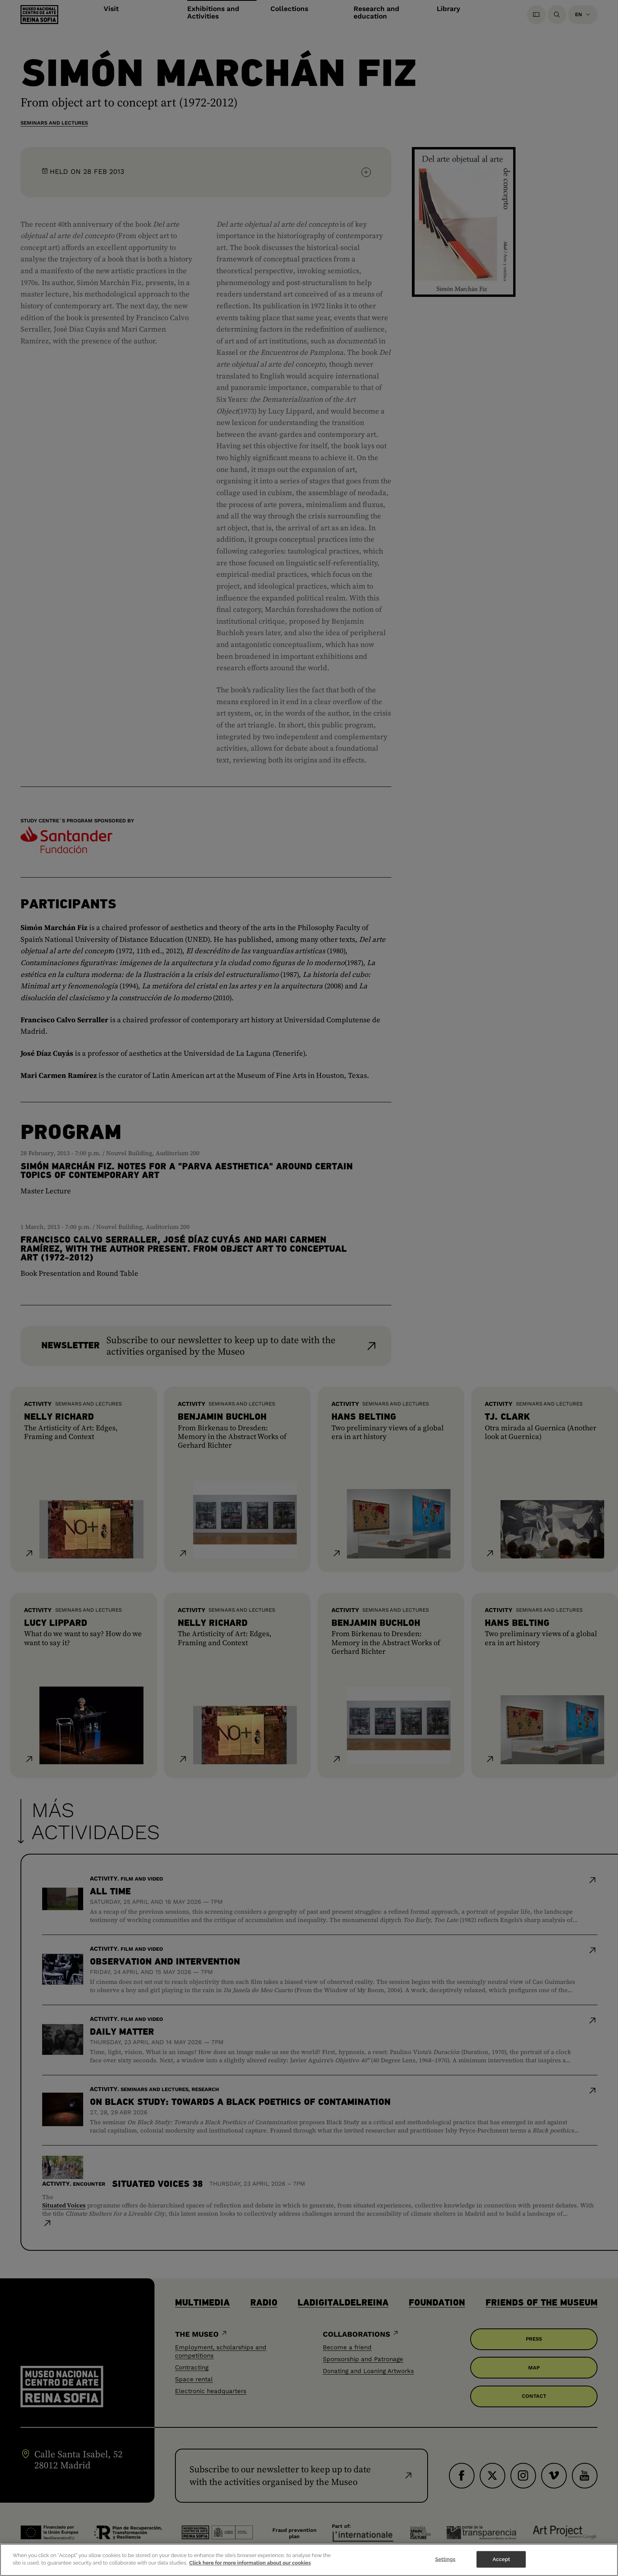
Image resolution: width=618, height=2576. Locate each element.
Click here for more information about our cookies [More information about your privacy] (250, 2564)
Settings (445, 2560)
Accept (501, 2560)
